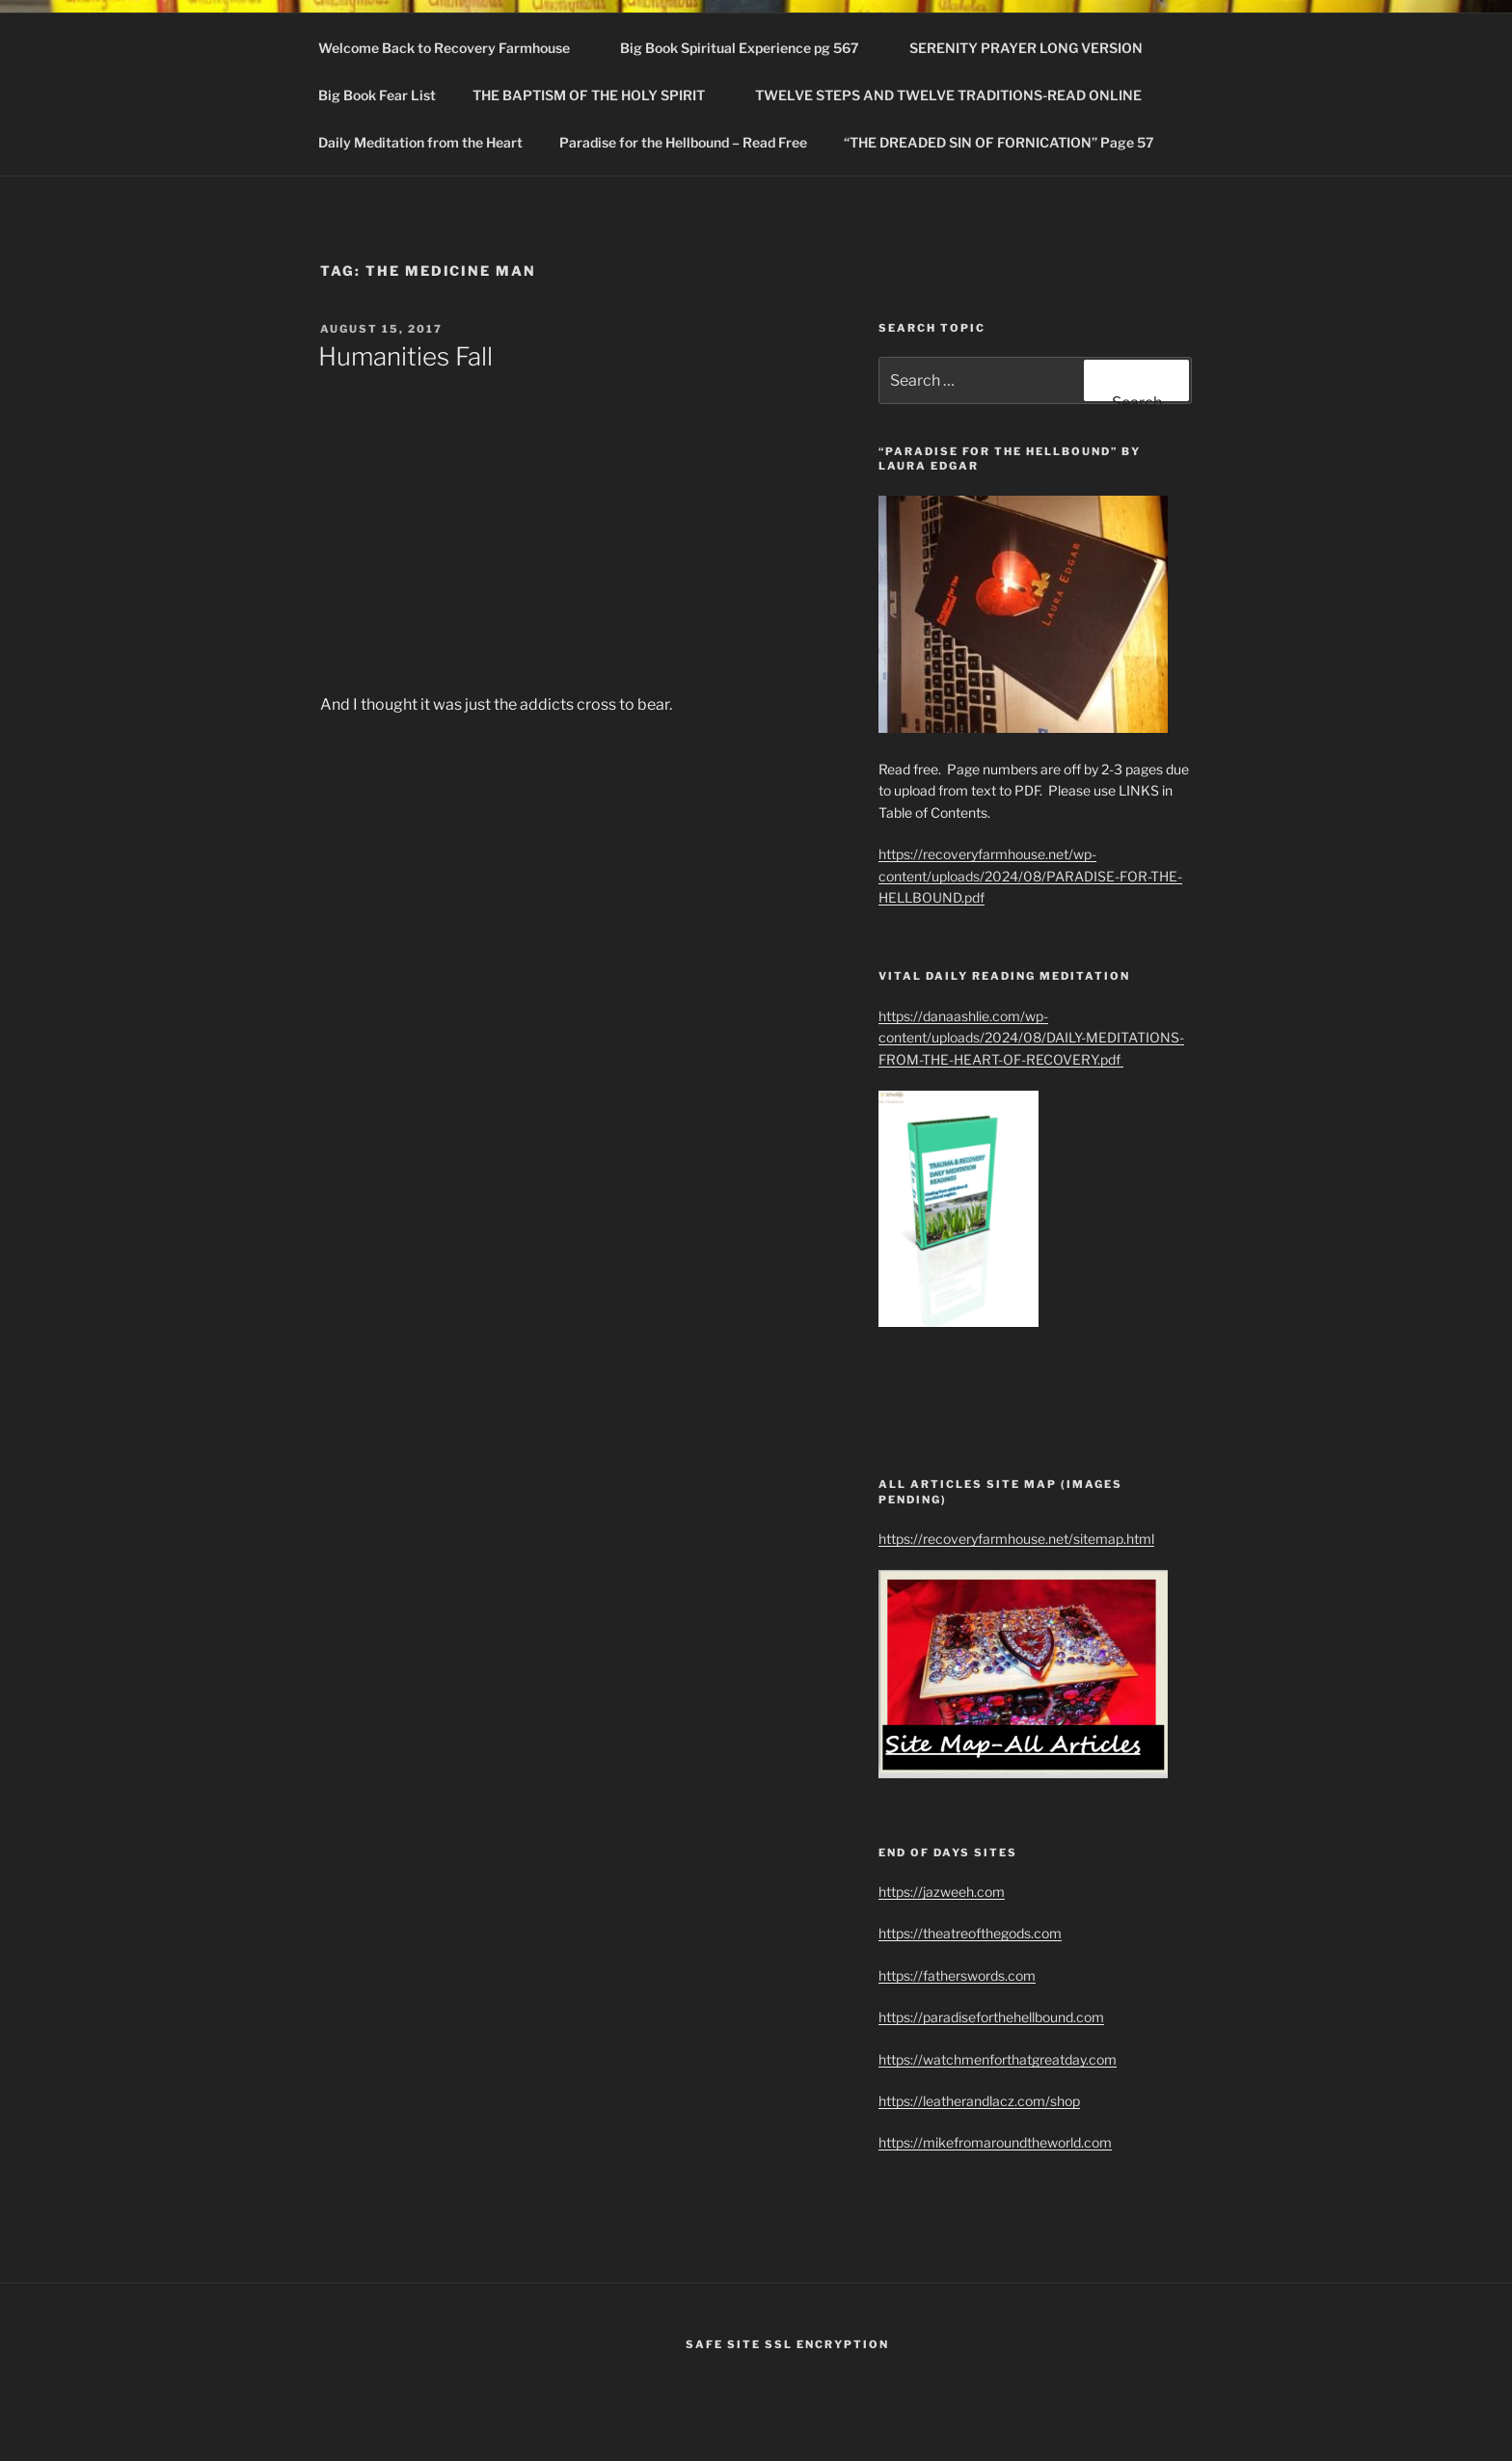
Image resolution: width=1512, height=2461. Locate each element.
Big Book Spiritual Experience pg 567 (749, 48)
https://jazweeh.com (941, 1891)
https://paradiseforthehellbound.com (991, 2017)
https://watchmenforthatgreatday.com (997, 2059)
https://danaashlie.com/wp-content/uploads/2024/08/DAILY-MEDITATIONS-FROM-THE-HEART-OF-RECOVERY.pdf (1031, 1038)
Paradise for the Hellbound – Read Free (683, 142)
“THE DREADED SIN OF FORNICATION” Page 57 (999, 142)
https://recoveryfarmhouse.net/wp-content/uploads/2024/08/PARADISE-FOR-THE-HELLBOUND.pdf (1030, 876)
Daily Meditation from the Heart (420, 142)
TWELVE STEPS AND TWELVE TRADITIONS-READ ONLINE (957, 95)
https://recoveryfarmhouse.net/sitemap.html (1016, 1538)
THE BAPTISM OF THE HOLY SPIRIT (597, 95)
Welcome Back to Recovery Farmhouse (453, 48)
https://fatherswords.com (957, 1975)
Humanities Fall (405, 356)
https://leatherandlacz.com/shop (979, 2101)
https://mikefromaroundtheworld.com (995, 2142)
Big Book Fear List (377, 95)
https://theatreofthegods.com (970, 1933)
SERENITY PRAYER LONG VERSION (1026, 48)
